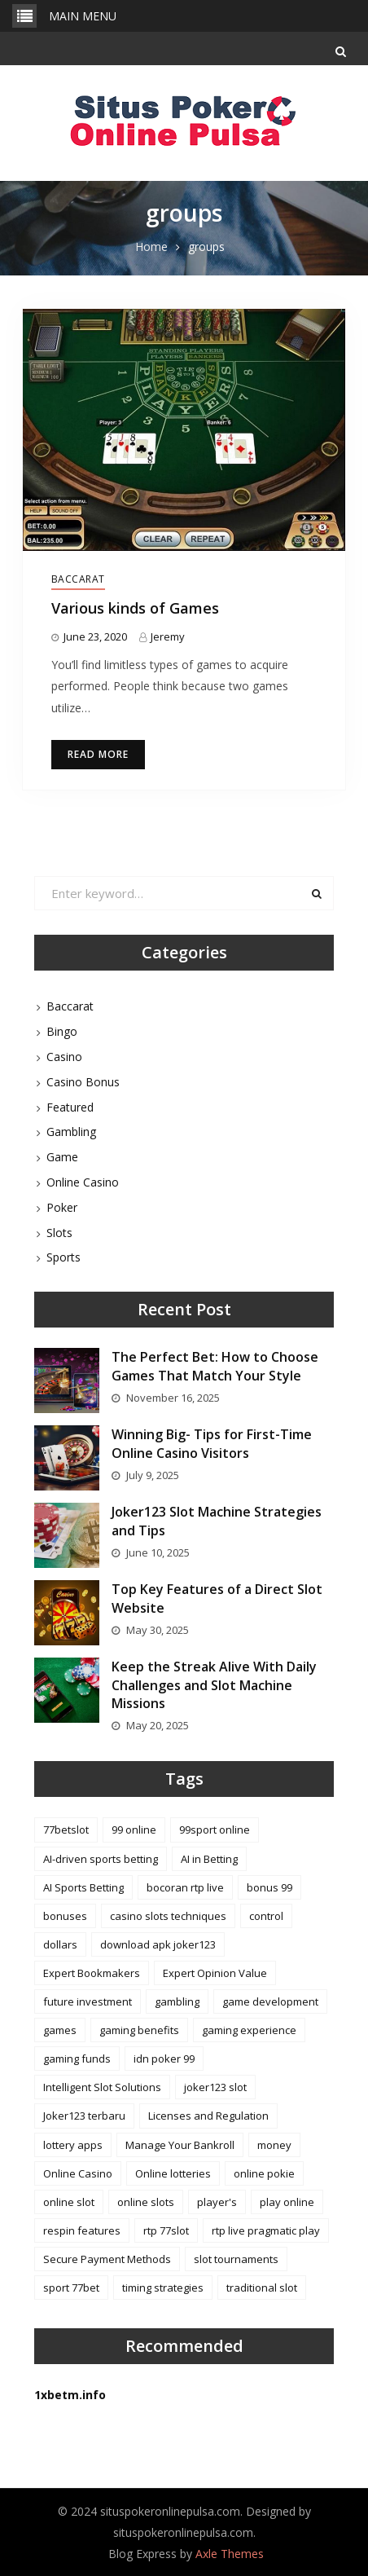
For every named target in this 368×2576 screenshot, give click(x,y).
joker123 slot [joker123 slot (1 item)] (215, 2087)
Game (62, 1157)
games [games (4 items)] (60, 2030)
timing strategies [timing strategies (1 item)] (163, 2287)
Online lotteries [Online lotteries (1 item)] (173, 2173)
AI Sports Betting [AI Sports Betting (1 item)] (83, 1887)
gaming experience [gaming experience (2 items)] (249, 2030)
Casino (64, 1056)
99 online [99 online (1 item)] (134, 1829)
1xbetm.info (70, 2394)
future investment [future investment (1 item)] (87, 2001)
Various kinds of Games (135, 608)
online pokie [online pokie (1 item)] (264, 2173)
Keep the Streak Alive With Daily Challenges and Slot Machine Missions (214, 1685)
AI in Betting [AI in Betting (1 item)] (209, 1859)
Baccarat (78, 579)
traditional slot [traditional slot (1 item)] (261, 2287)
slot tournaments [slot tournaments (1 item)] (236, 2259)
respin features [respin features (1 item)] (81, 2230)
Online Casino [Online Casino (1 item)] (77, 2173)
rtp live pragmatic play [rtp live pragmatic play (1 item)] (266, 2230)
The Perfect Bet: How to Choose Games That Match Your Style (215, 1366)
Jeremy (168, 636)
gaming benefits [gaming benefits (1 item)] (139, 2030)
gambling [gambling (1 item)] (177, 2001)
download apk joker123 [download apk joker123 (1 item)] (158, 1944)
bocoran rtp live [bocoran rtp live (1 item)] (185, 1887)
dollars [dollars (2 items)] (60, 1944)
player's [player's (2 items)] (217, 2202)
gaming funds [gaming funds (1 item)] (77, 2058)
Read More (98, 754)
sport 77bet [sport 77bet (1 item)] (71, 2287)
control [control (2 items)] (266, 1916)
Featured (70, 1107)
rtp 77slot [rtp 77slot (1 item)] (166, 2230)
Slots (59, 1232)
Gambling (71, 1131)
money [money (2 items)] (274, 2145)
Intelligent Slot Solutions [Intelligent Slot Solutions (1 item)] (102, 2087)
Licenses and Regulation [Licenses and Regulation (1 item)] (208, 2115)
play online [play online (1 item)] (287, 2202)
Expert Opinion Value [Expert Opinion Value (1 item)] (215, 1973)
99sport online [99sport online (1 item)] (214, 1829)
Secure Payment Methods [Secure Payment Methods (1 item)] (107, 2259)
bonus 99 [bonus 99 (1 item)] (269, 1887)
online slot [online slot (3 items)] (68, 2202)
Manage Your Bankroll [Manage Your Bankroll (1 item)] (179, 2145)
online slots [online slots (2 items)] (145, 2202)
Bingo (61, 1031)
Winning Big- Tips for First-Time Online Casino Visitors (212, 1443)
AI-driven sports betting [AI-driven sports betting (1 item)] (100, 1859)
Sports (63, 1257)
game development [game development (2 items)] (270, 2001)
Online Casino (82, 1182)
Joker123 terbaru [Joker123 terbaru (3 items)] (84, 2115)
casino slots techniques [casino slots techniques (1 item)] (168, 1916)
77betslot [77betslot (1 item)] (66, 1829)
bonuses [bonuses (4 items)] (65, 1916)
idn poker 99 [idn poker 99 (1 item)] (164, 2058)
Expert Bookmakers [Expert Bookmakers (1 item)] (91, 1973)
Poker (61, 1207)
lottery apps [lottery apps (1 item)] (73, 2145)
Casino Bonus (83, 1082)
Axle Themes (229, 2553)
